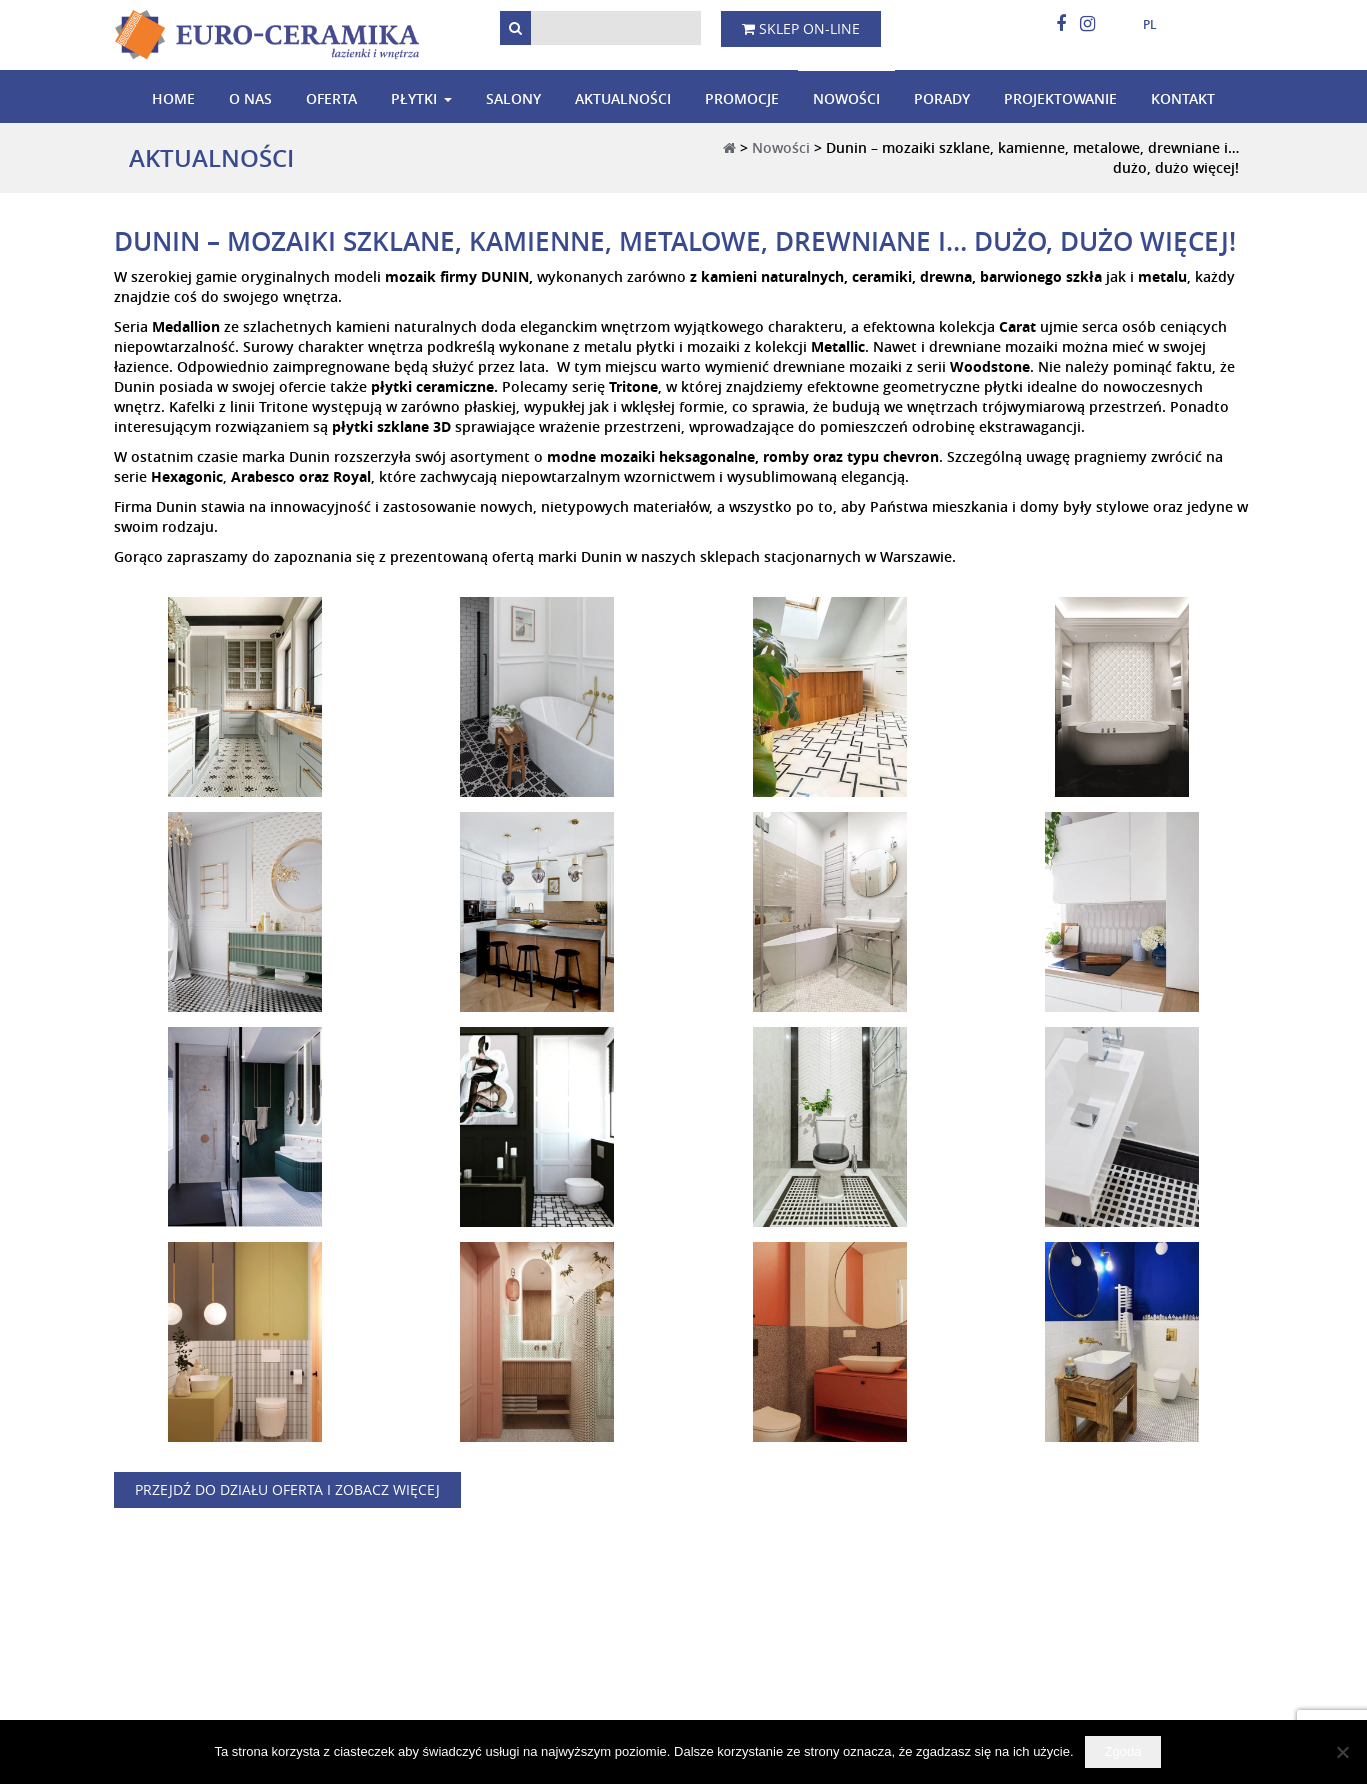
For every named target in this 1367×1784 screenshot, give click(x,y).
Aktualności (623, 98)
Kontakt (1183, 98)
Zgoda (1123, 1751)
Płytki (414, 98)
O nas (250, 98)
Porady (942, 98)
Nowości (846, 98)
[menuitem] (1142, 25)
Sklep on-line (801, 28)
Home (173, 98)
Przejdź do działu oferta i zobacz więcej (287, 1489)
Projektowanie (1060, 98)
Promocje (742, 98)
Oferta (331, 98)
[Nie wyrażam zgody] (1342, 1752)
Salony (513, 98)
